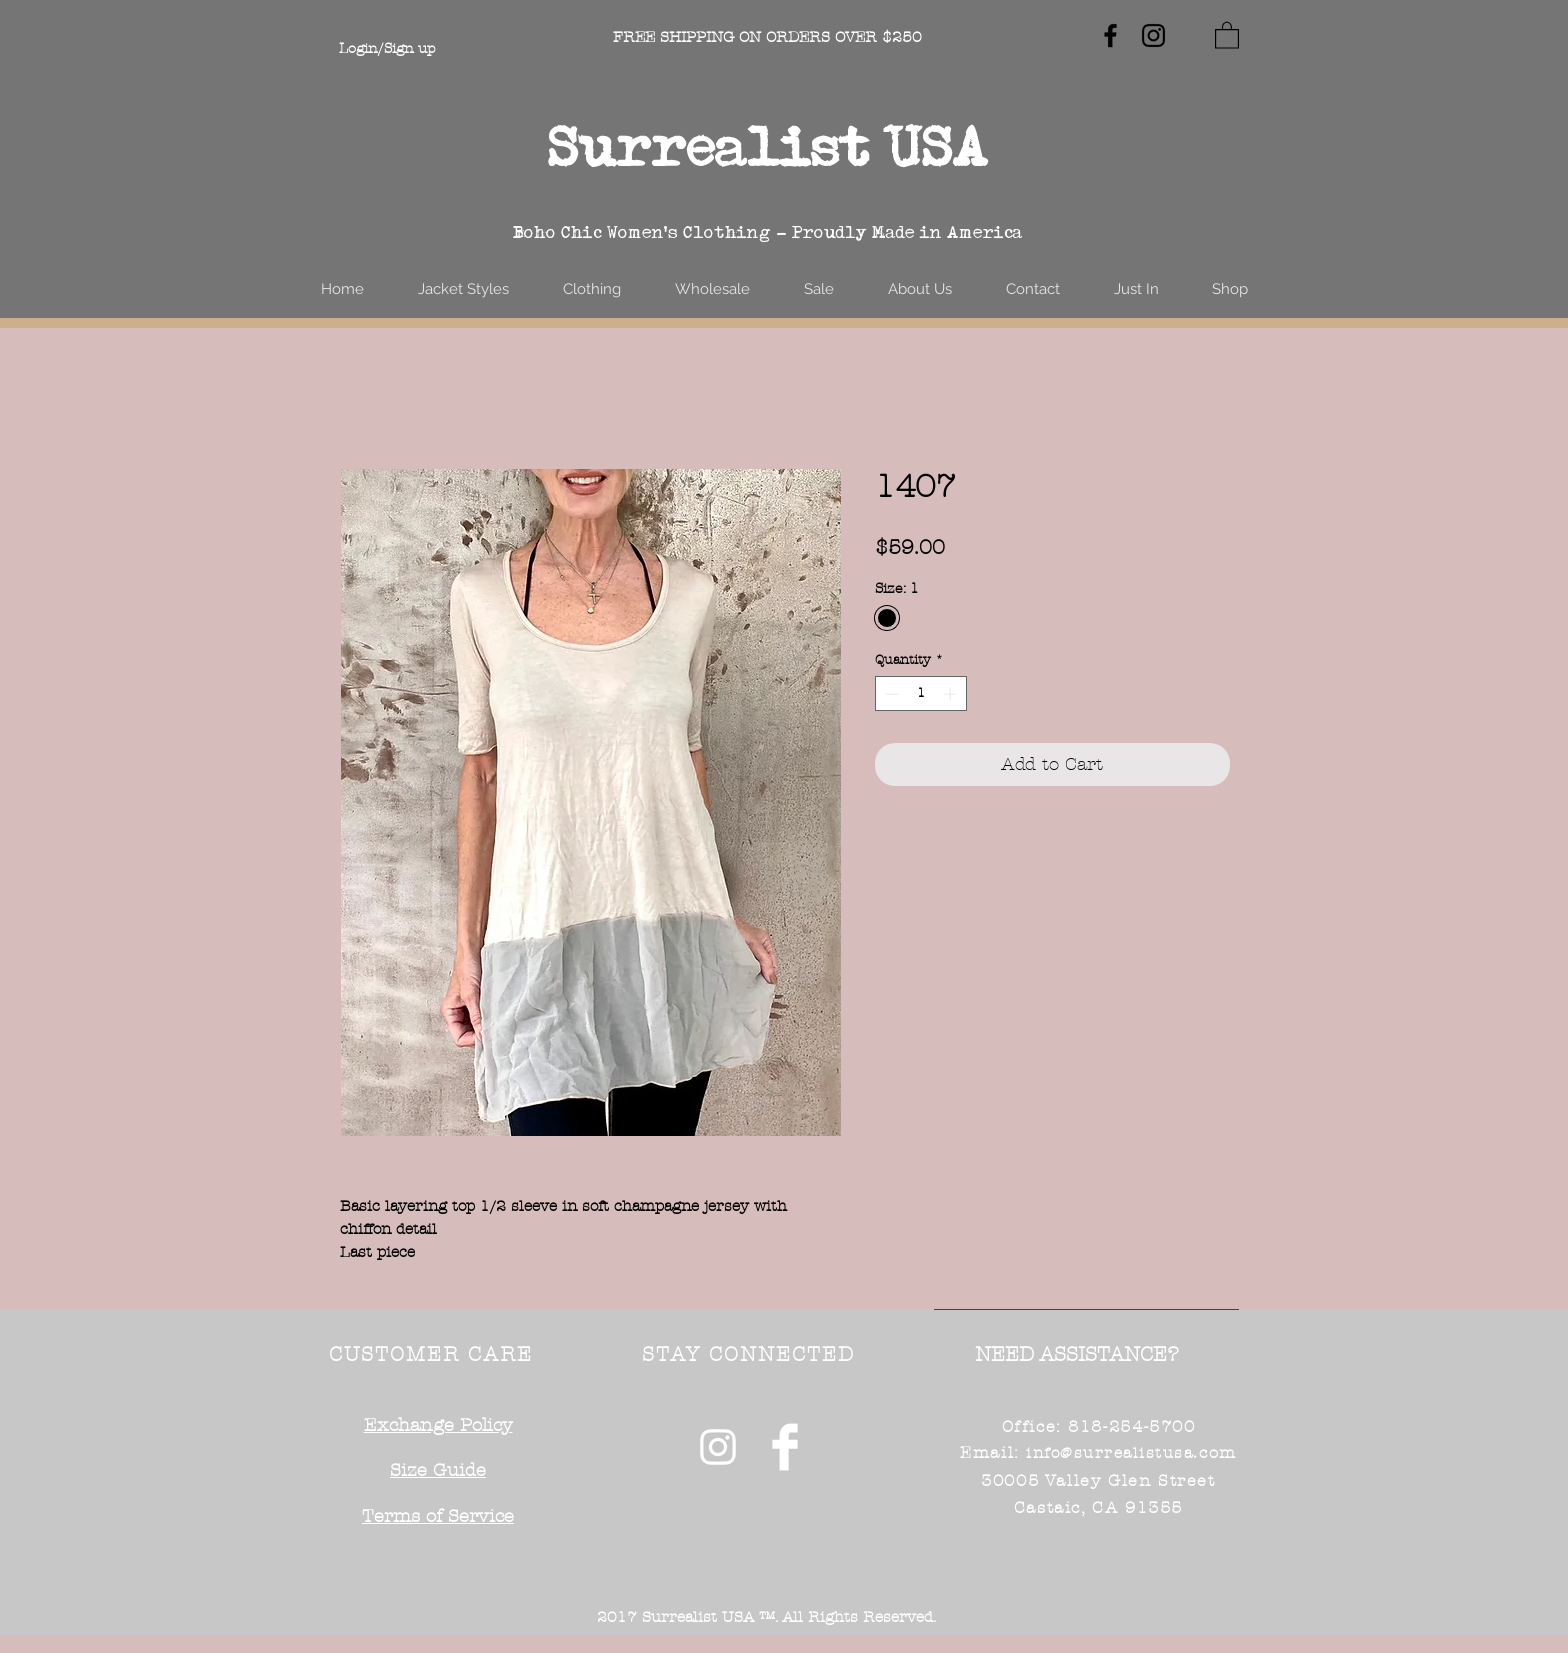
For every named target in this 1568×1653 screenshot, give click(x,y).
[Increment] (952, 694)
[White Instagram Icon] (718, 1447)
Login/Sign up (387, 48)
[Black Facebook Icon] (1110, 35)
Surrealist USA (768, 146)
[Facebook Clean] (785, 1447)
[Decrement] (890, 694)
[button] (1227, 34)
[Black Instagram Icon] (1153, 35)
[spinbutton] (920, 694)
